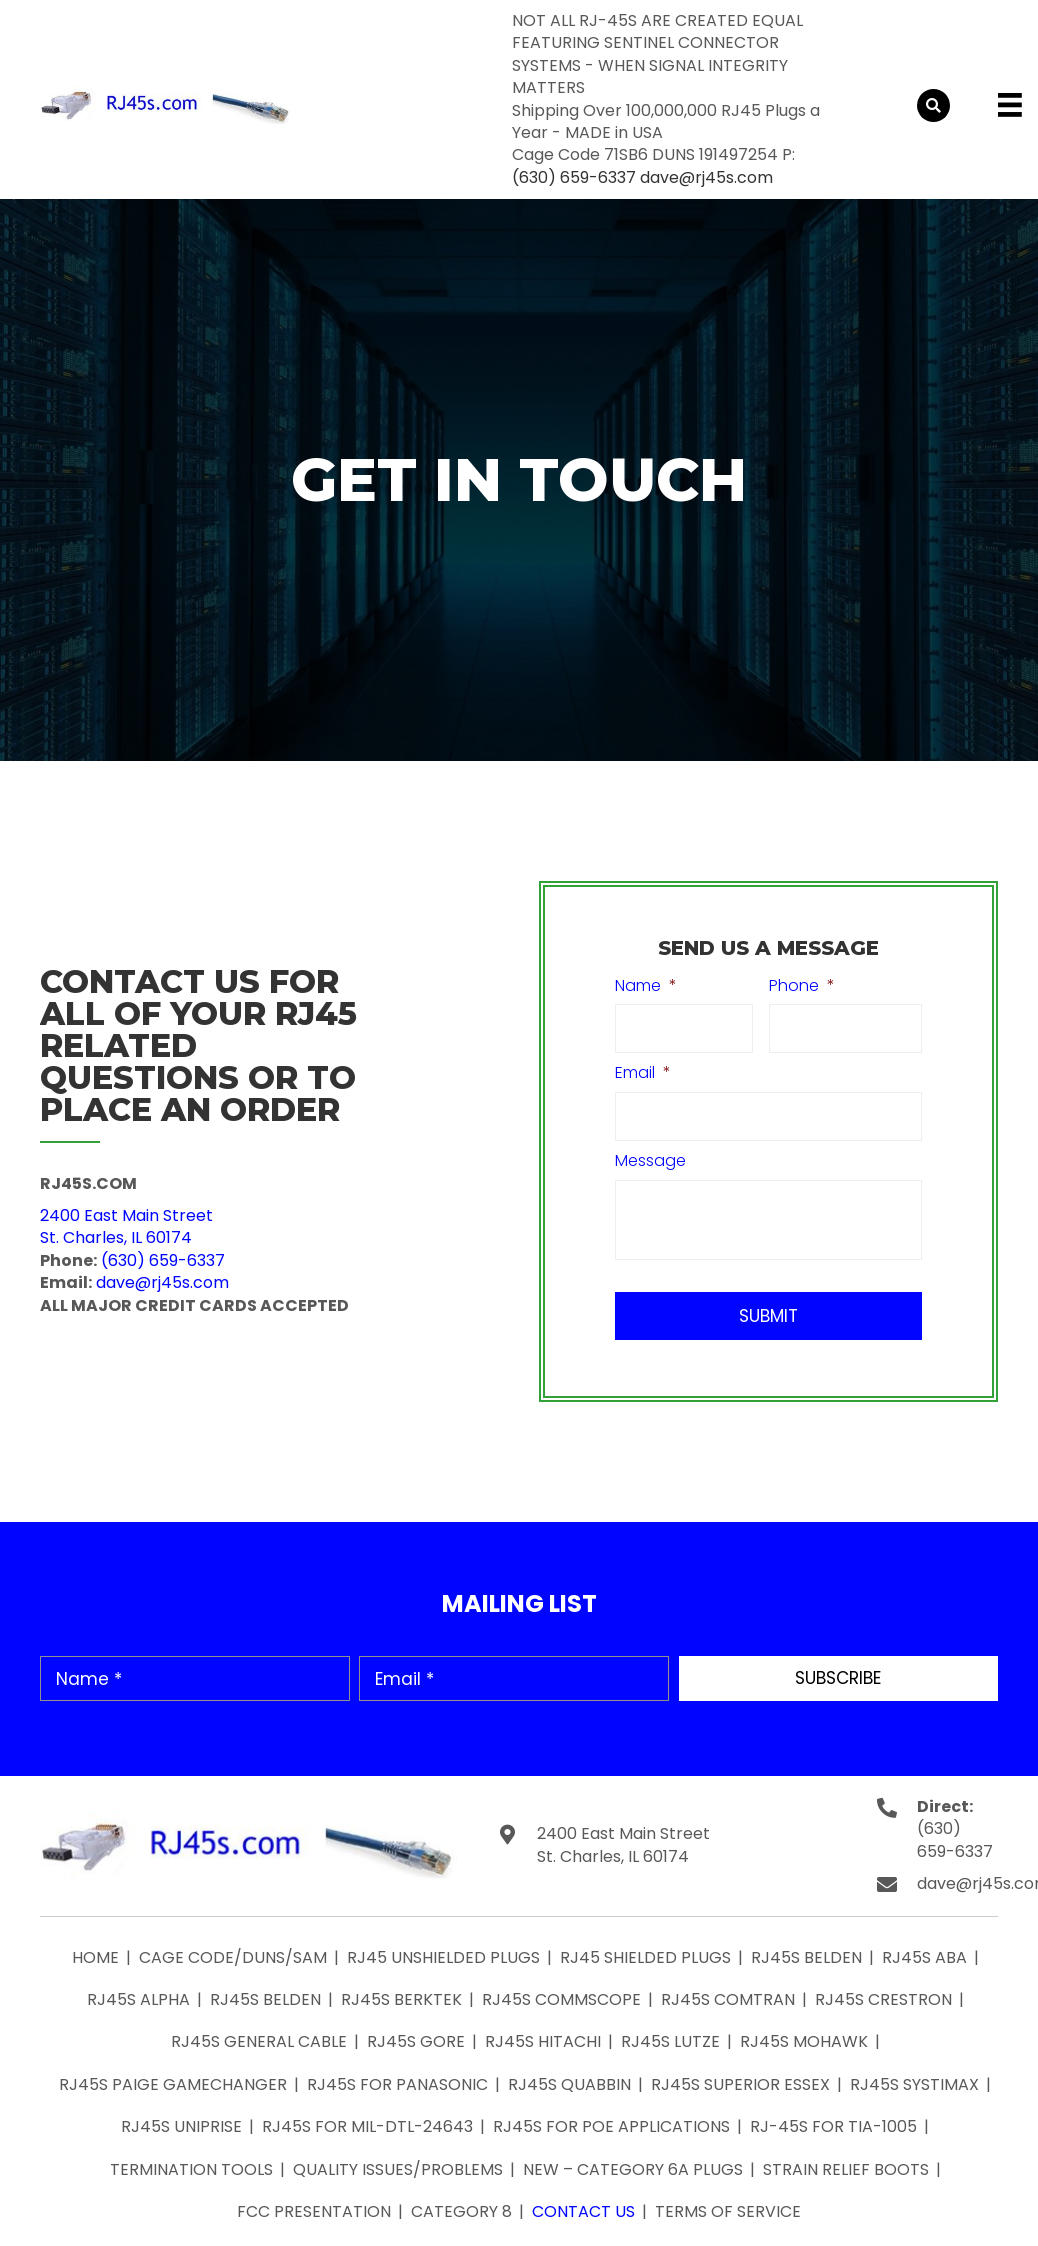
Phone (802, 986)
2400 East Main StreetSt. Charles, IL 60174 (126, 1226)
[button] (838, 1678)
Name (646, 986)
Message (650, 1161)
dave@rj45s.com (706, 177)
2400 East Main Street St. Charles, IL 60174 (623, 1845)
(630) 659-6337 (574, 177)
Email (643, 1073)
